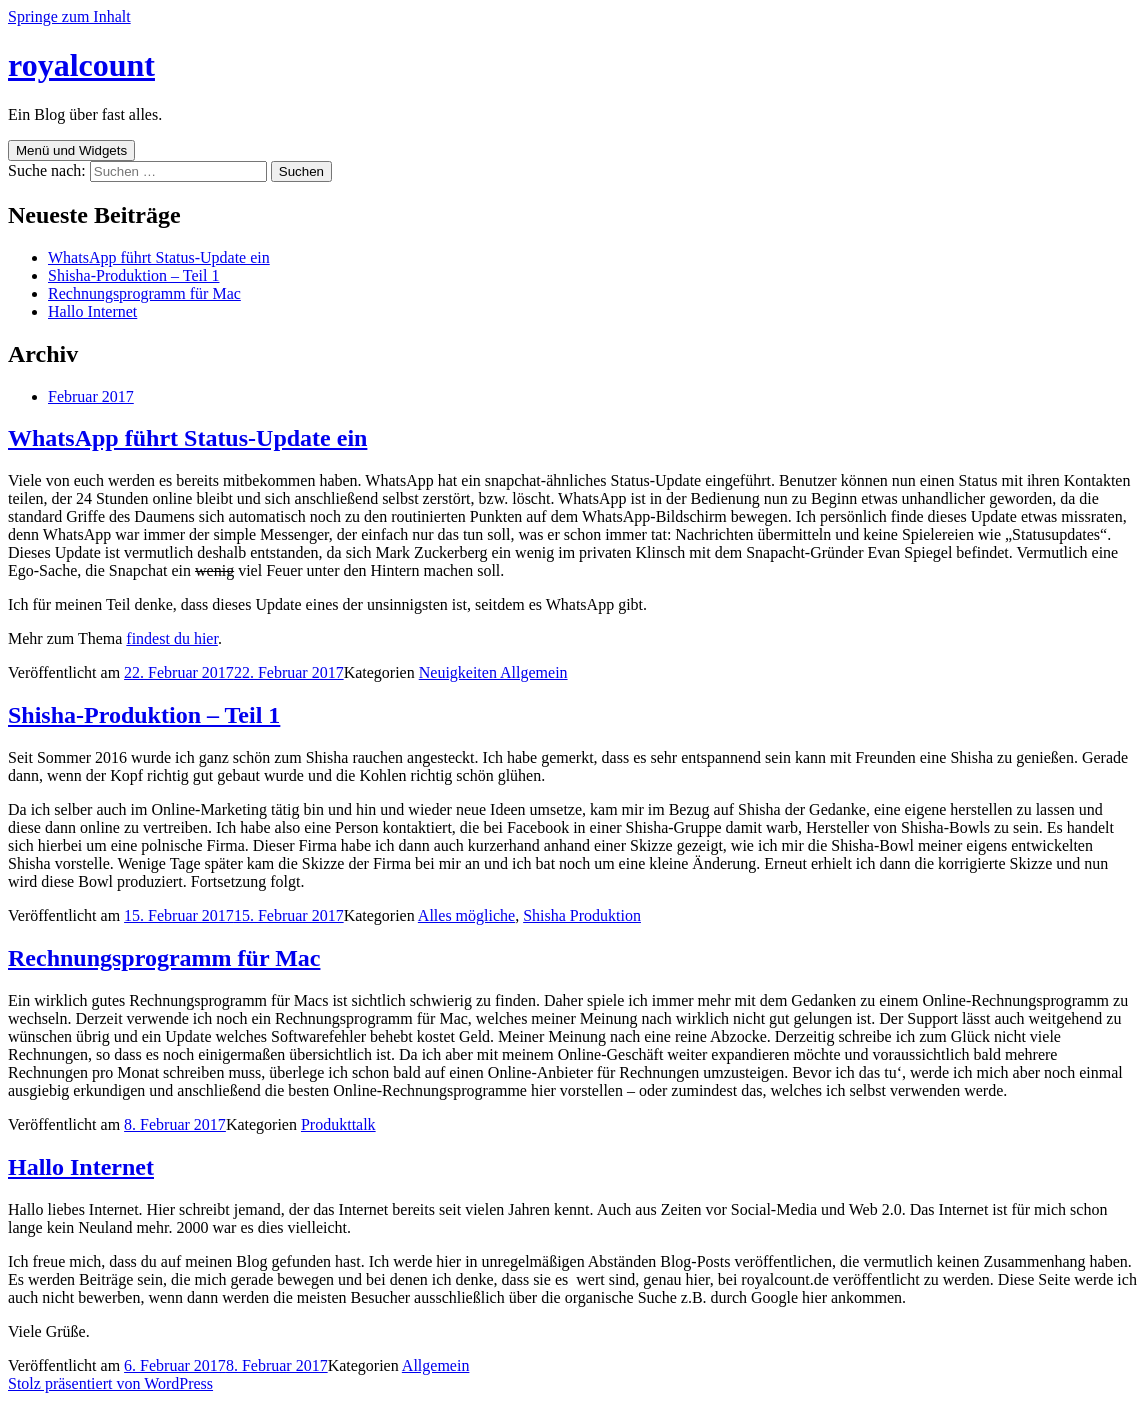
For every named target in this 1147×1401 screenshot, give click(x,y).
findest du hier (172, 638)
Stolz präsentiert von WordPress (110, 1383)
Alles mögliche (466, 915)
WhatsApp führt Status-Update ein (159, 257)
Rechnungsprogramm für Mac (144, 293)
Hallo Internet (92, 311)
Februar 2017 (91, 396)
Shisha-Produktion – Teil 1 (133, 275)
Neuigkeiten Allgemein (493, 672)
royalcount (81, 65)
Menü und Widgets (71, 150)
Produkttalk (338, 1124)
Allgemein (436, 1365)
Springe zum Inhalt (69, 16)
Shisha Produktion (582, 915)
